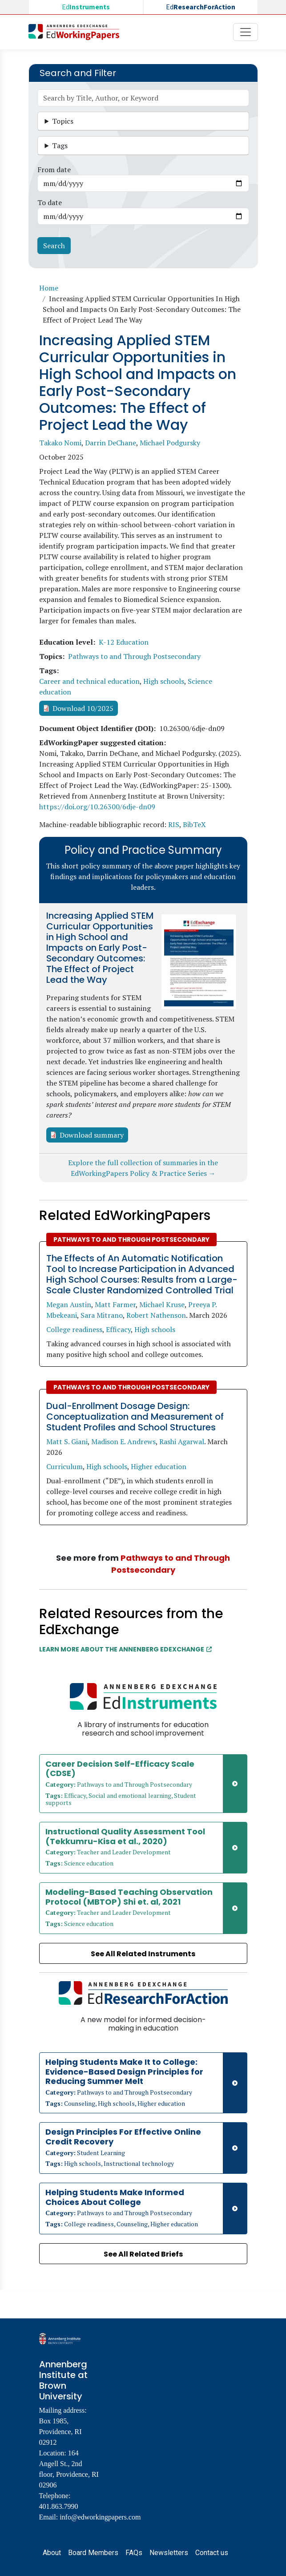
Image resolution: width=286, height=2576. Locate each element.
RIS (173, 824)
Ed (86, 7)
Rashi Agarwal (181, 1441)
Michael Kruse (162, 1304)
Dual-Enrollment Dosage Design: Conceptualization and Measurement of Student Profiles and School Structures (135, 1416)
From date (54, 169)
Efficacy (118, 1329)
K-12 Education (124, 642)
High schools (163, 681)
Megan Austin (68, 1304)
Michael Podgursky (170, 443)
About (52, 2552)
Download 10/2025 (82, 708)
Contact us (211, 2552)
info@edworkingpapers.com (100, 2517)
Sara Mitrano (102, 1315)
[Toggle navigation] (245, 32)
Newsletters (168, 2552)
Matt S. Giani (67, 1441)
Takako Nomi (60, 443)
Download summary (92, 1135)
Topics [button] (62, 121)
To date (49, 202)
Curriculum (64, 1466)
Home (48, 288)
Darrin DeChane (110, 443)
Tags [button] (60, 145)
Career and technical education (89, 681)
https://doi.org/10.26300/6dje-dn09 (97, 807)
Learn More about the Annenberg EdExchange (125, 1649)
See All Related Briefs (143, 2254)
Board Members (93, 2552)
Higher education (158, 1466)
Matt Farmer (115, 1304)
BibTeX (194, 824)
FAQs (133, 2552)
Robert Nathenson (156, 1315)
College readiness (74, 1329)
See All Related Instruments (143, 1954)
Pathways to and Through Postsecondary (134, 656)
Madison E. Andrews (123, 1441)
